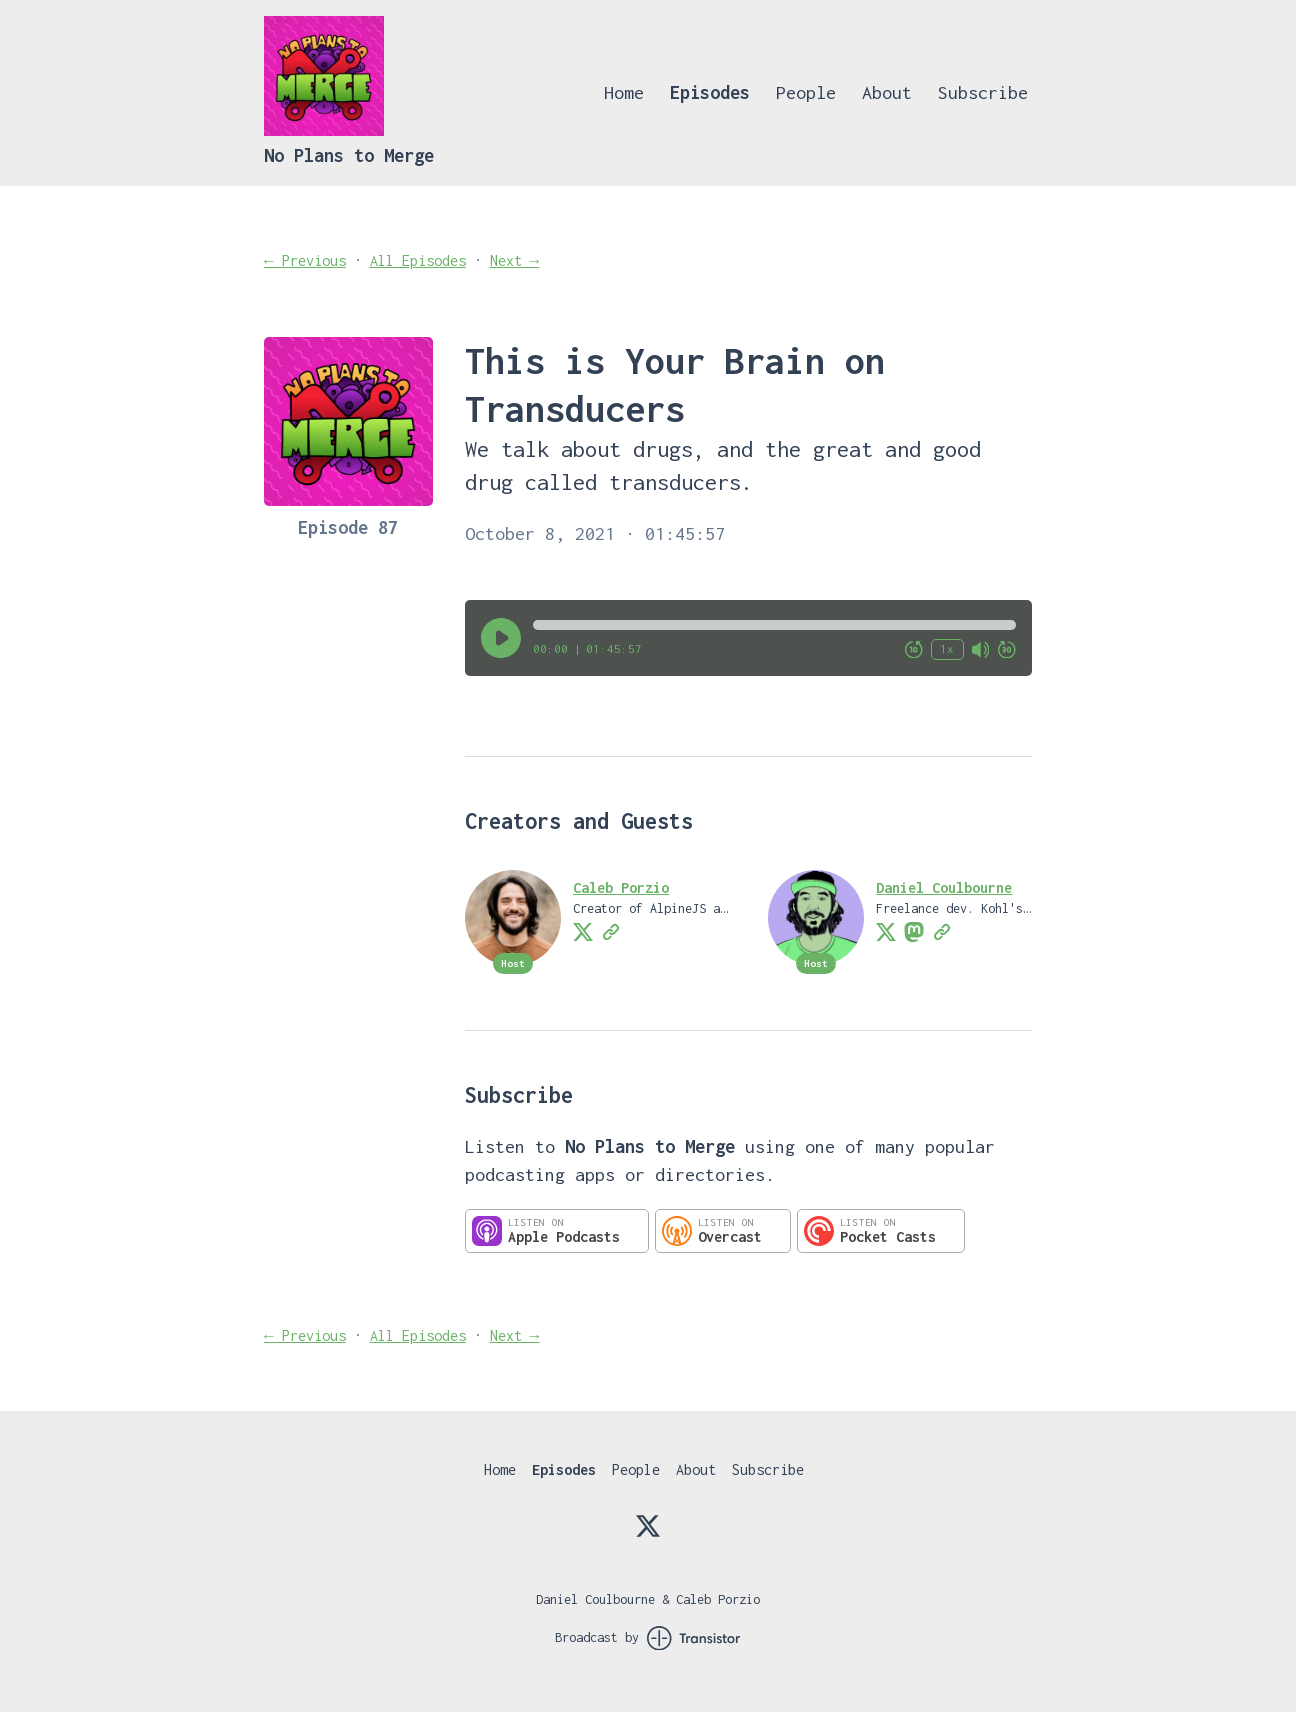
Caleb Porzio (621, 887)
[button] (774, 625)
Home (624, 92)
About (887, 92)
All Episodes (418, 260)
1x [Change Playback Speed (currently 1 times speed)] (947, 648)
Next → (515, 260)
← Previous (305, 260)
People (806, 92)
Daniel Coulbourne (944, 887)
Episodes (710, 92)
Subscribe (983, 92)
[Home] (324, 130)
